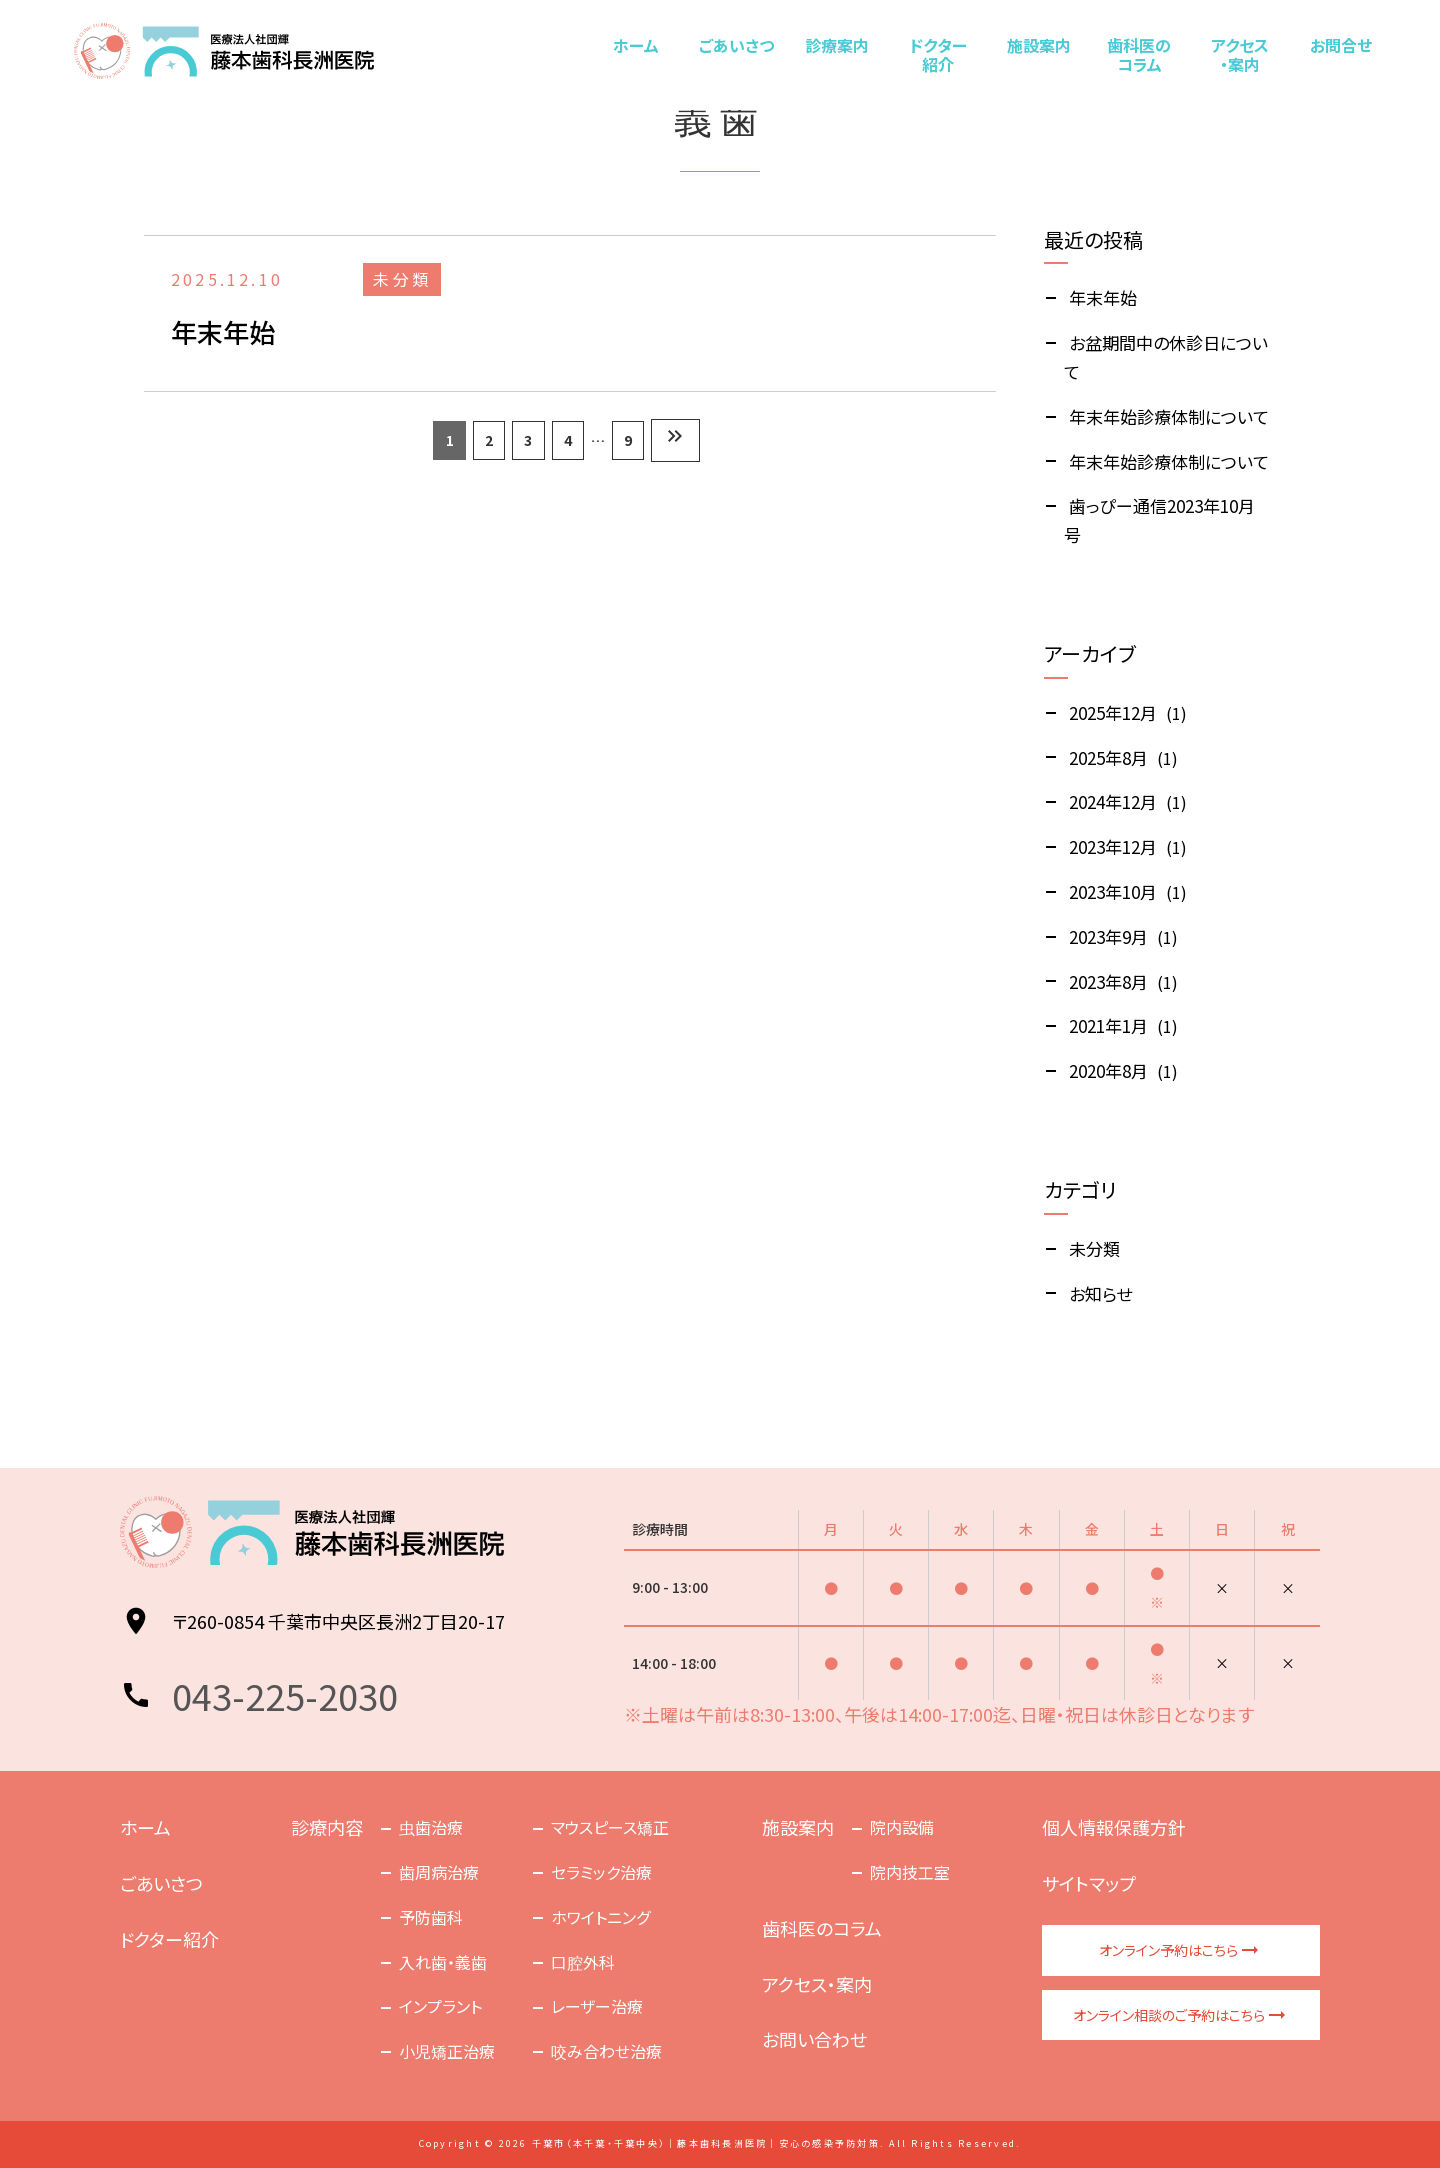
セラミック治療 (601, 1872)
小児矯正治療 (447, 2051)
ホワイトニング (600, 1917)
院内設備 (902, 1827)
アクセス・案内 (1239, 54)
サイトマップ (1089, 1883)
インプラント (440, 2006)
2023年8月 (1108, 981)
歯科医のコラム (1139, 54)
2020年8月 (1108, 1070)
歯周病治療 (439, 1872)
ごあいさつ (736, 45)
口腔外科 (583, 1962)
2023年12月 (1113, 846)
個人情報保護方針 (1114, 1827)
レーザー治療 (597, 2006)
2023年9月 (1108, 936)
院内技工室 (910, 1872)
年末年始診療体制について (1169, 416)
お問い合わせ (814, 2039)
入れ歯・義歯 (443, 1962)
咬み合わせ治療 (606, 2051)
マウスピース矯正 (610, 1827)
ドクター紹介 (938, 54)
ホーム (636, 45)
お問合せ (1340, 45)
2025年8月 (1108, 757)
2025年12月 (1113, 712)
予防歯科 (431, 1917)
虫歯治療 (431, 1827)
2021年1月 (1108, 1025)
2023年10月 (1113, 891)
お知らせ (1100, 1293)
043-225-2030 (285, 1695)
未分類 (1094, 1248)
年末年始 (1103, 297)
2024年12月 (1113, 801)
